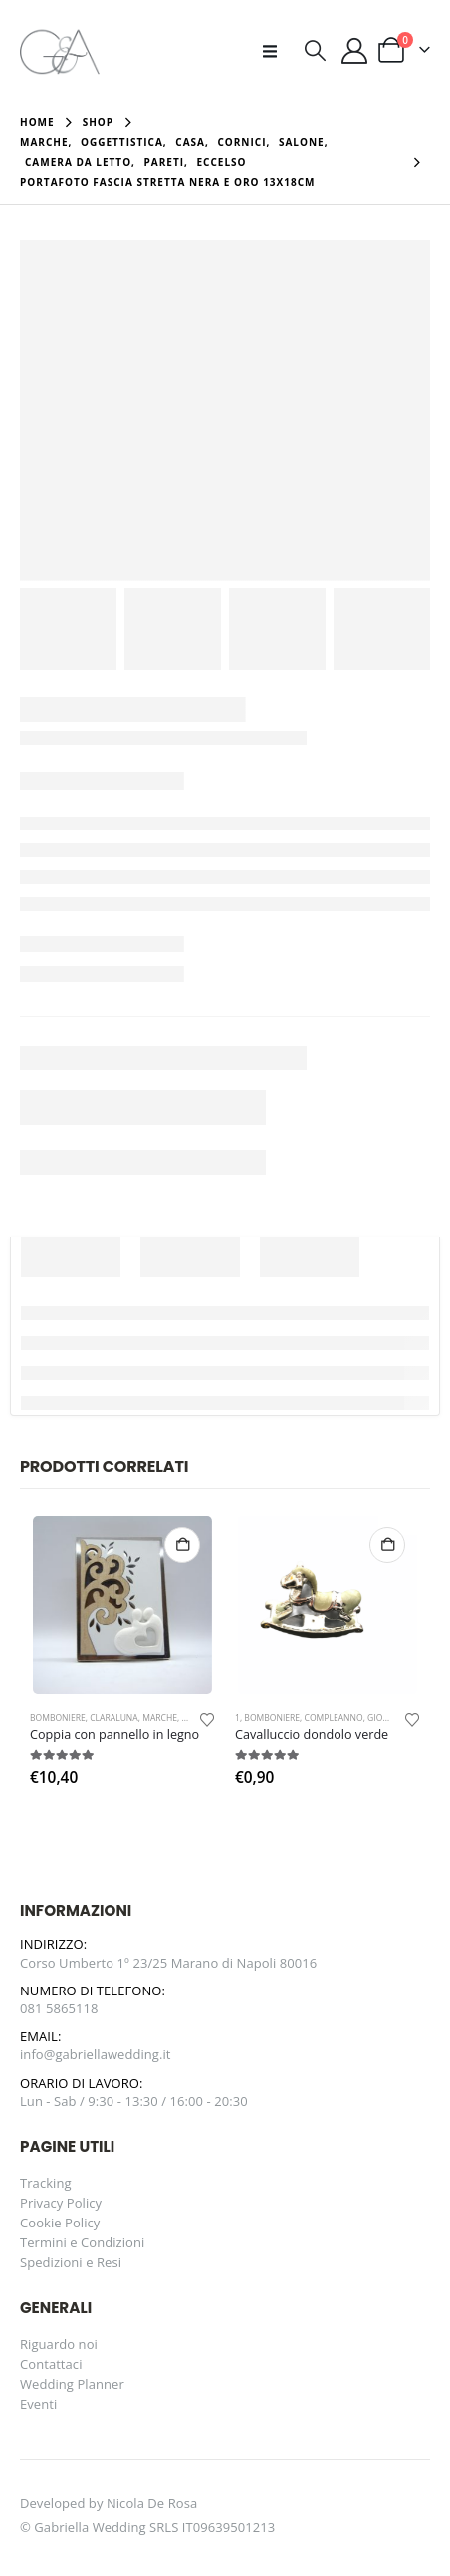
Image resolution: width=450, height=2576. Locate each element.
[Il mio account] (354, 51)
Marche (159, 1718)
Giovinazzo (392, 1718)
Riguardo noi (59, 2344)
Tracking (46, 2183)
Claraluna (114, 1718)
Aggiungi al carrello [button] (182, 1545)
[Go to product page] (122, 1605)
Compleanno (334, 1718)
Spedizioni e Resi (70, 2262)
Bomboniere (58, 1718)
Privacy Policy (61, 2203)
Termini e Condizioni (82, 2242)
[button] (276, 51)
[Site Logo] (60, 50)
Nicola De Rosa (152, 2503)
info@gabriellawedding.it (95, 2054)
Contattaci (51, 2364)
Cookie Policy (60, 2222)
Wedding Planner (72, 2384)
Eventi (38, 2404)
